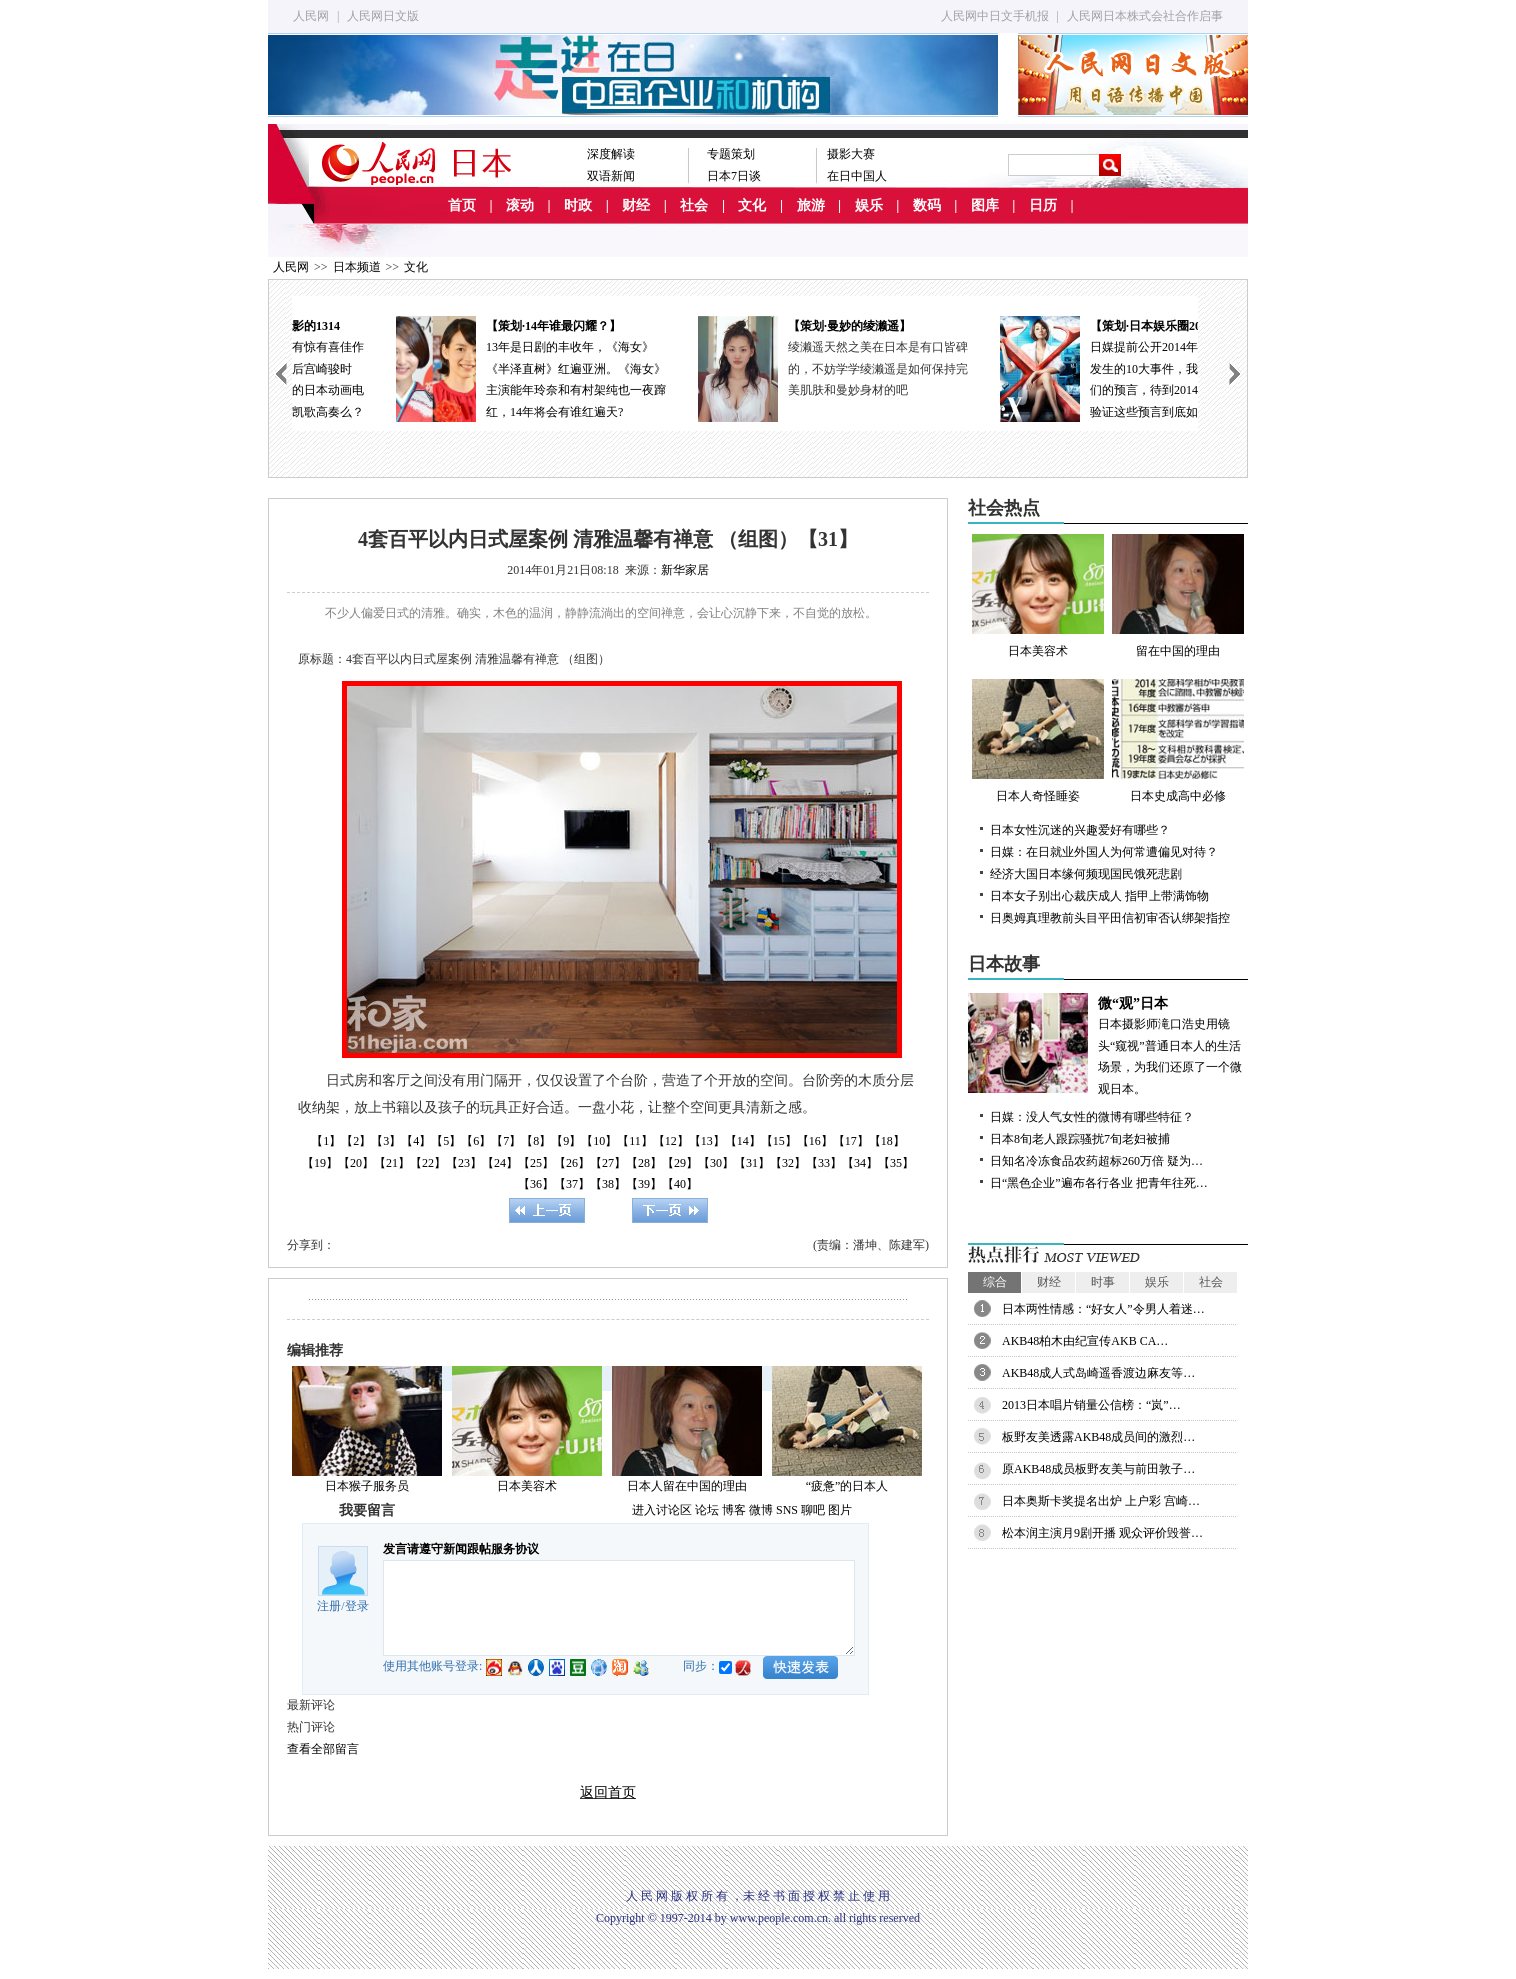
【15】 (779, 1141)
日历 (1043, 205)
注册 (329, 1606)
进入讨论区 (662, 1510)
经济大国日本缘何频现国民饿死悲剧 (1086, 874)
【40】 (680, 1184)
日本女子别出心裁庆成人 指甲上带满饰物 (1099, 896)
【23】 (464, 1163)
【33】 (824, 1163)
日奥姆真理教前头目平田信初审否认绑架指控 (1110, 918)
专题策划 (731, 154)
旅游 (811, 205)
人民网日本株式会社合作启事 (1145, 16)
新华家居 (685, 570)
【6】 (476, 1141)
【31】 (752, 1163)
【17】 (851, 1141)
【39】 (644, 1184)
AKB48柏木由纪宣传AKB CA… (1085, 1341)
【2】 (356, 1141)
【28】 (644, 1163)
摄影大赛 (851, 154)
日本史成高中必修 (1178, 741)
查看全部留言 (323, 1749)
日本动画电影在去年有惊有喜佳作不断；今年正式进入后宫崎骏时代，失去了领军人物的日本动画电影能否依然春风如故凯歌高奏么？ (443, 367)
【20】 (356, 1163)
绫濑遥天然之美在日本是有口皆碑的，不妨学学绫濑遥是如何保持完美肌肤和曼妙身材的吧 (1092, 368)
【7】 (506, 1141)
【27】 (608, 1163)
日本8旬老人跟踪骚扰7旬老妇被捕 (1080, 1139)
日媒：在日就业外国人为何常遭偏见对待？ (1104, 852)
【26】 (572, 1163)
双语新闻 (611, 176)
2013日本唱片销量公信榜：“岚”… (1091, 1405)
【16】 (815, 1141)
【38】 (608, 1184)
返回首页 (608, 1792)
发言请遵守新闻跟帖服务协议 (461, 1549)
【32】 (788, 1163)
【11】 (635, 1141)
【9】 (566, 1141)
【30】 (716, 1163)
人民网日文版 (383, 16)
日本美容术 (527, 1486)
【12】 (671, 1141)
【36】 (536, 1184)
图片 (840, 1510)
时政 (578, 205)
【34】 (860, 1163)
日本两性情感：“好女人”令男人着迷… (1103, 1309)
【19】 (320, 1163)
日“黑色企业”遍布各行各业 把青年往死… (1099, 1183)
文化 (752, 205)
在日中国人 (857, 176)
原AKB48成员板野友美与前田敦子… (1098, 1469)
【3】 (386, 1141)
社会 (694, 205)
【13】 (707, 1141)
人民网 (311, 16)
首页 (462, 205)
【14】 (743, 1141)
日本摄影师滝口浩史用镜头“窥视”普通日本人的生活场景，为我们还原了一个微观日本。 (1108, 1044)
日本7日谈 (734, 176)
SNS (787, 1510)
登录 (357, 1606)
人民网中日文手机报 (995, 16)
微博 (761, 1510)
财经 (636, 205)
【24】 (500, 1163)
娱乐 (869, 205)
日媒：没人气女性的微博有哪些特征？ (1092, 1117)
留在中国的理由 (1178, 596)
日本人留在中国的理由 (687, 1486)
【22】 (428, 1163)
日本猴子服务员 (367, 1486)
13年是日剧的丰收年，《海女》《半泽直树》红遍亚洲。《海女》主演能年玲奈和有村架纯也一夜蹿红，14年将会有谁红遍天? (745, 367)
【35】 (896, 1163)
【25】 (536, 1163)
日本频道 (357, 267)
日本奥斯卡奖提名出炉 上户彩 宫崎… (1101, 1501)
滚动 (520, 205)
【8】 (536, 1141)
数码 (927, 205)
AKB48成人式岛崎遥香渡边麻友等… (1098, 1373)
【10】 (599, 1141)
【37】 (572, 1184)
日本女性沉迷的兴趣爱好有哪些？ (1080, 830)
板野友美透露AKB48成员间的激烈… (1098, 1437)
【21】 (392, 1163)
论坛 (707, 1510)
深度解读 (611, 154)
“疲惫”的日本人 (847, 1486)
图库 (985, 205)
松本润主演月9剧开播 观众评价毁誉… (1102, 1533)
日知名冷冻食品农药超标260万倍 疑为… (1096, 1161)
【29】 (680, 1163)
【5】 (446, 1141)
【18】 (887, 1141)
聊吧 (813, 1510)
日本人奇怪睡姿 (1038, 741)
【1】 (326, 1141)
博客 (734, 1510)
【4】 (416, 1141)
